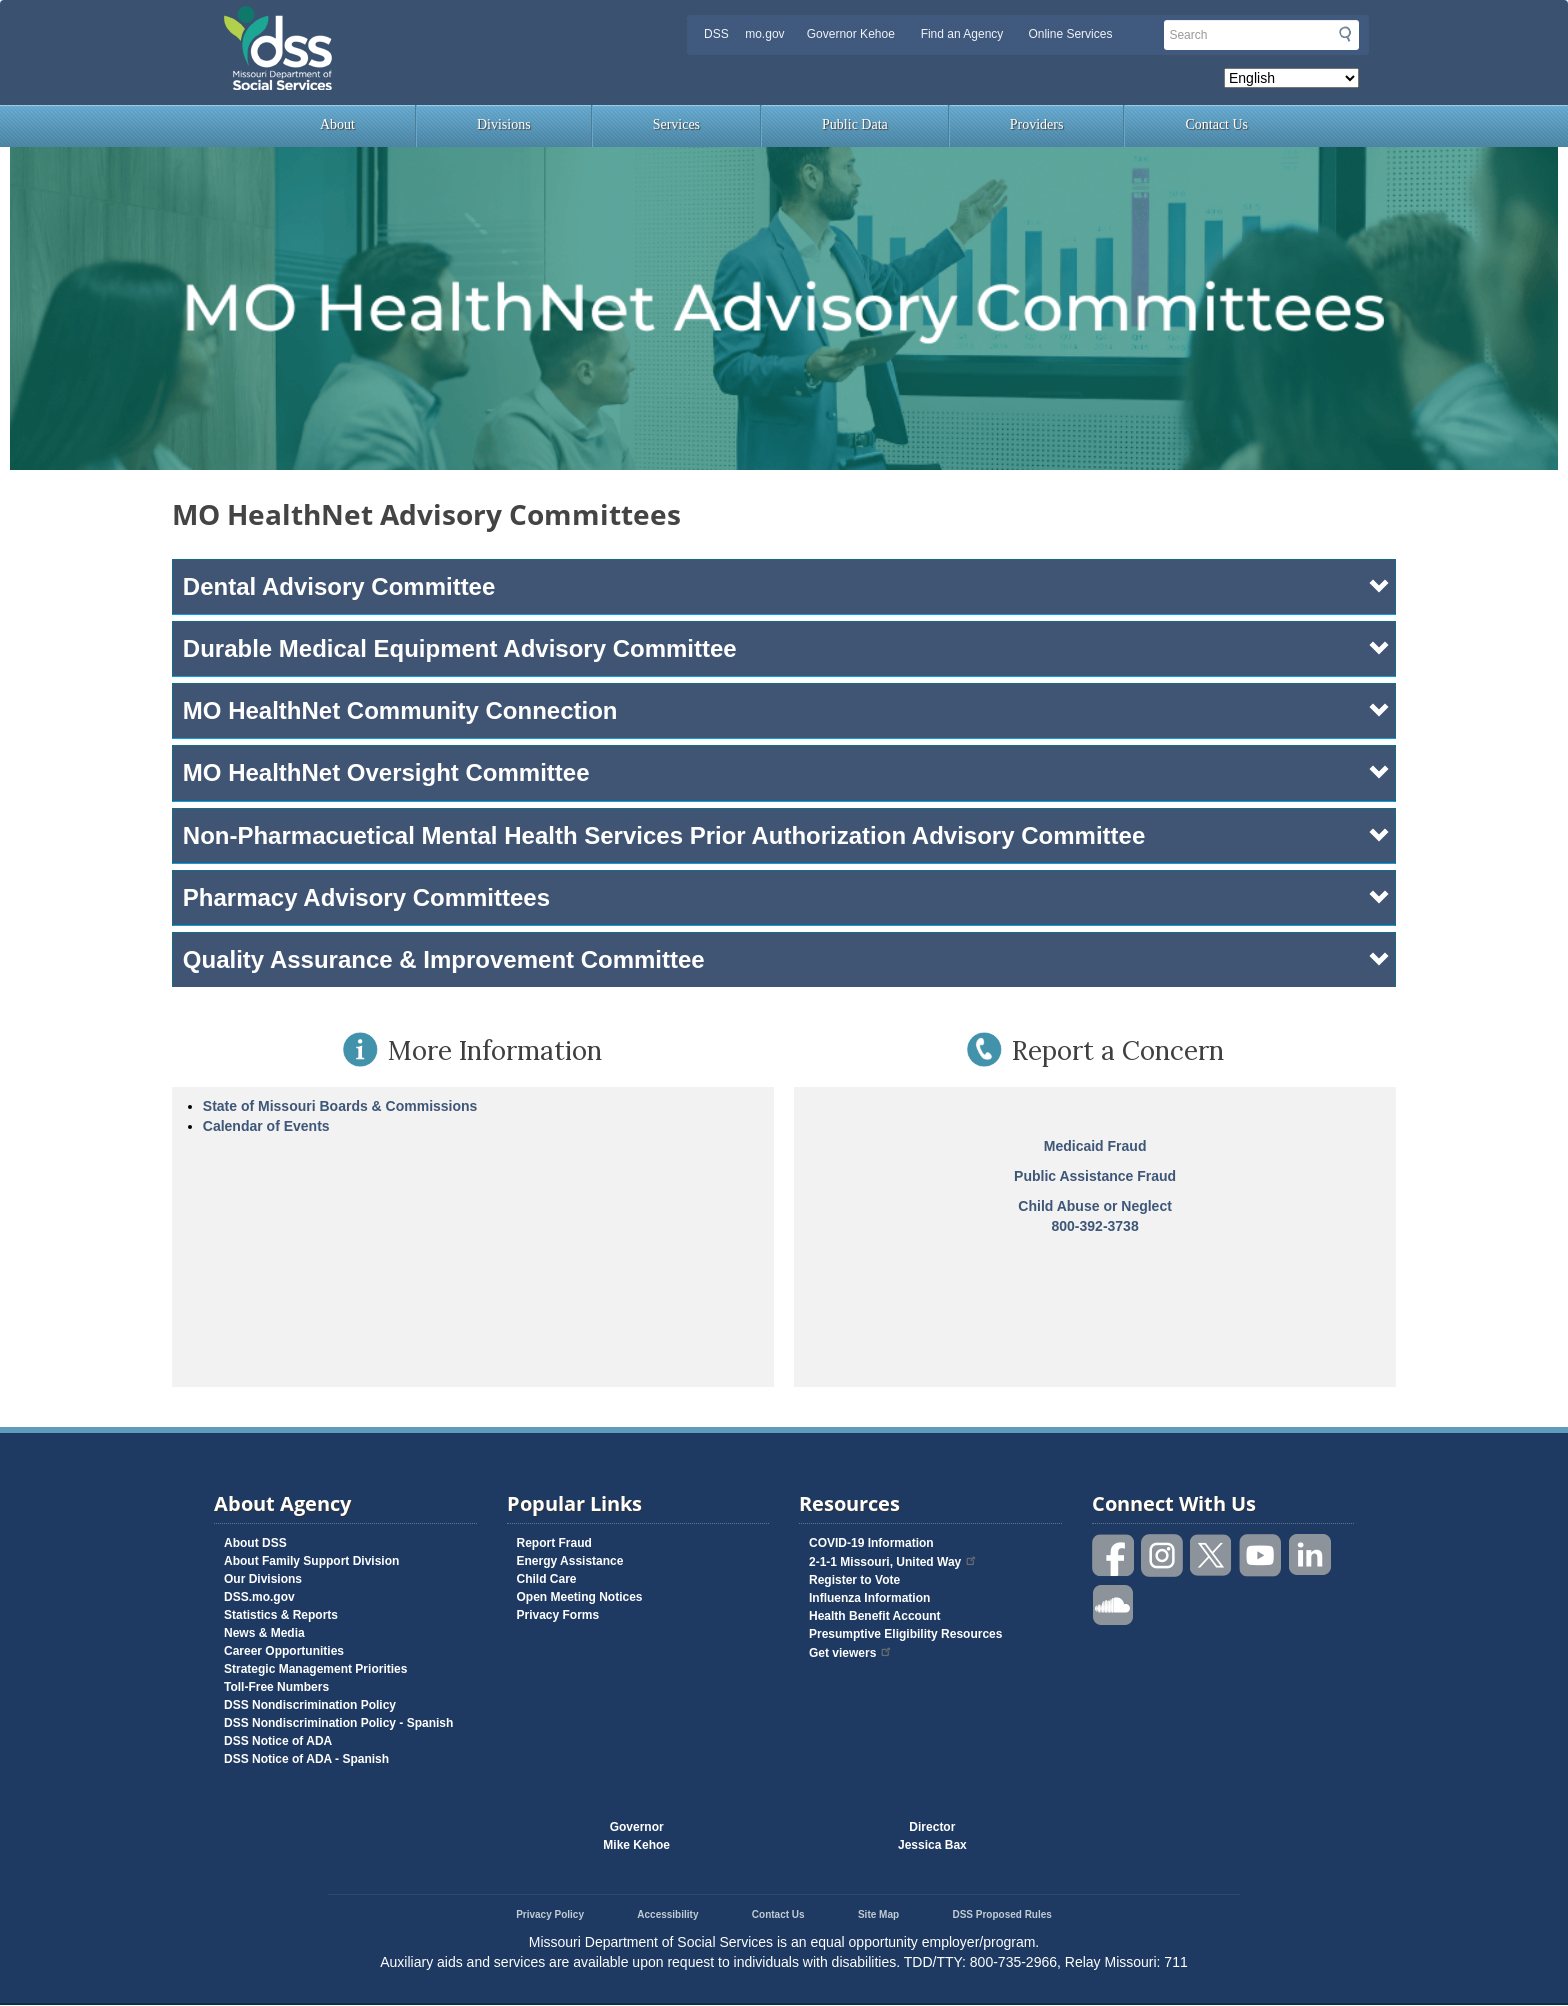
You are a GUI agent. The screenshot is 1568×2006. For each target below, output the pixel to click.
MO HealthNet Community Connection (787, 710)
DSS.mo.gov (259, 1597)
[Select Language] (1291, 78)
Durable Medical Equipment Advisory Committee (787, 648)
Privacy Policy (550, 1914)
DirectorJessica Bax (932, 1836)
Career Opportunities (284, 1651)
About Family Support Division (311, 1561)
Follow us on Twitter (1212, 1555)
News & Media (264, 1633)
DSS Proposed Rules (1001, 1914)
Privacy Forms (558, 1615)
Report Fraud (554, 1543)
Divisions (504, 124)
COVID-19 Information (871, 1543)
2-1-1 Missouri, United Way (893, 1562)
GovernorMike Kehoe (636, 1836)
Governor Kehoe (851, 34)
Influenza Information (869, 1598)
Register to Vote (854, 1580)
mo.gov (764, 34)
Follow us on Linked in (1310, 1555)
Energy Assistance (570, 1561)
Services (676, 124)
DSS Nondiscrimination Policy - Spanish (338, 1723)
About (337, 124)
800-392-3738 (1095, 1226)
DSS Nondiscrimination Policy (310, 1705)
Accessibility (667, 1914)
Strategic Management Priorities (315, 1669)
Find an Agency (962, 34)
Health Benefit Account (875, 1616)
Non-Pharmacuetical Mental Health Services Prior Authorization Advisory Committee (787, 835)
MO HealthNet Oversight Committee (787, 772)
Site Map (878, 1914)
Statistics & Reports (281, 1615)
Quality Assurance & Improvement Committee (787, 959)
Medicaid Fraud (1095, 1146)
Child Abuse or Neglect (1095, 1206)
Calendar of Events (266, 1126)
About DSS (255, 1543)
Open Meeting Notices (580, 1597)
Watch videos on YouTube (1261, 1555)
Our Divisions (263, 1579)
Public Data (855, 124)
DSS (716, 34)
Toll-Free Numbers (276, 1687)
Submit (1345, 34)
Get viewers (851, 1653)
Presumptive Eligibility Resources (905, 1634)
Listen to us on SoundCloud (1114, 1603)
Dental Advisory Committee (787, 586)
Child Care (547, 1579)
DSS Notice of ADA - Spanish (306, 1759)
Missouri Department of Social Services (419, 22)
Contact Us (1216, 124)
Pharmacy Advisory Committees (787, 897)
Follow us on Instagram (1163, 1555)
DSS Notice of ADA (278, 1741)
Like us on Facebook (1114, 1555)
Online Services (1070, 34)
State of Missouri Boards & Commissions (340, 1106)
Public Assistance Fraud (1095, 1176)
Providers (1037, 124)
